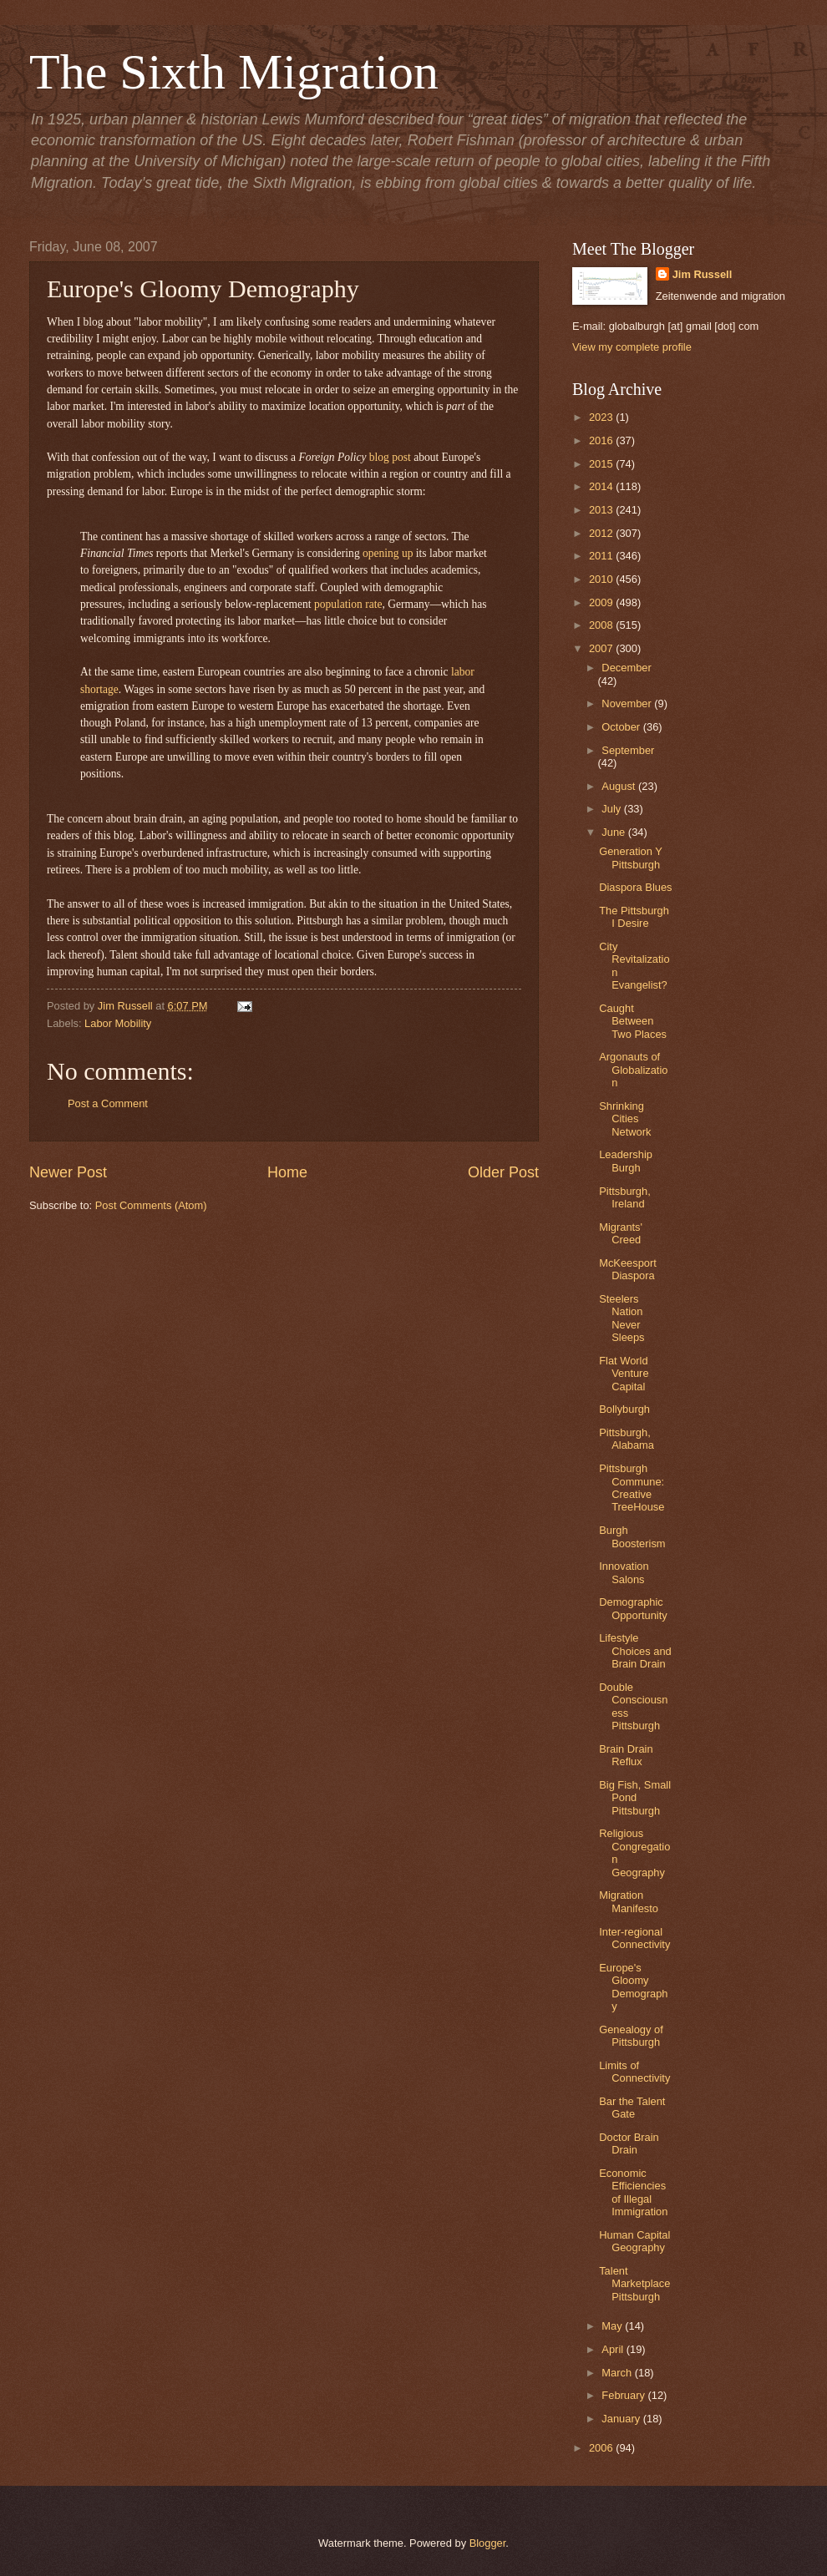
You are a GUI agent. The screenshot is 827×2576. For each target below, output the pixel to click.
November (627, 703)
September (627, 750)
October (621, 727)
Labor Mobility (117, 1023)
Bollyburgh (624, 1409)
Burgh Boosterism (632, 1536)
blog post (390, 457)
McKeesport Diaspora (628, 1269)
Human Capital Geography (634, 2241)
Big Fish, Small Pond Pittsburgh (635, 1798)
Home (287, 1172)
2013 (602, 510)
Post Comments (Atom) (151, 1205)
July (612, 808)
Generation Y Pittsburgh (630, 857)
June (614, 832)
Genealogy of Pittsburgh (631, 2035)
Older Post (503, 1172)
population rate (348, 604)
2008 (602, 625)
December (626, 667)
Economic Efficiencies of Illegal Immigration (633, 2192)
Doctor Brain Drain (629, 2143)
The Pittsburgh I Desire (634, 916)
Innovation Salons (623, 1572)
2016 (602, 440)
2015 (602, 464)
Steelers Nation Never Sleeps (621, 1318)
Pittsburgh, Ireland (625, 1197)
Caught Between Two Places (633, 1021)
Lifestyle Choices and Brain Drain (635, 1651)
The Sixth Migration (234, 71)
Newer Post (68, 1172)
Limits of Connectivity (634, 2071)
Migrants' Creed (620, 1233)
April (613, 2349)
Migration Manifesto (628, 1901)
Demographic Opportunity (633, 1608)
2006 (602, 2448)
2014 (602, 486)
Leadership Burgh (625, 1160)
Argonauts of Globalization (633, 1069)
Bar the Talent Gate (632, 2107)
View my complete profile (632, 347)
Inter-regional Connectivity (634, 1938)
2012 (602, 533)
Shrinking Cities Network (625, 1119)
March (617, 2372)
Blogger (487, 2543)
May (613, 2326)
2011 (602, 555)
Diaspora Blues (635, 887)
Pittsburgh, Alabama (626, 1438)
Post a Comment (108, 1103)
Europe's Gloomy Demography (633, 1986)
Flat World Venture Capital (623, 1373)
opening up (388, 553)
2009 (602, 602)
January (621, 2418)
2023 (602, 417)
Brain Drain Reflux (625, 1755)
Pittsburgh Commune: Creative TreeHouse (631, 1487)
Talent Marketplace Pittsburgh (634, 2284)
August (619, 786)
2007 (602, 648)
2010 (602, 579)
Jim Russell (702, 274)
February (624, 2395)
